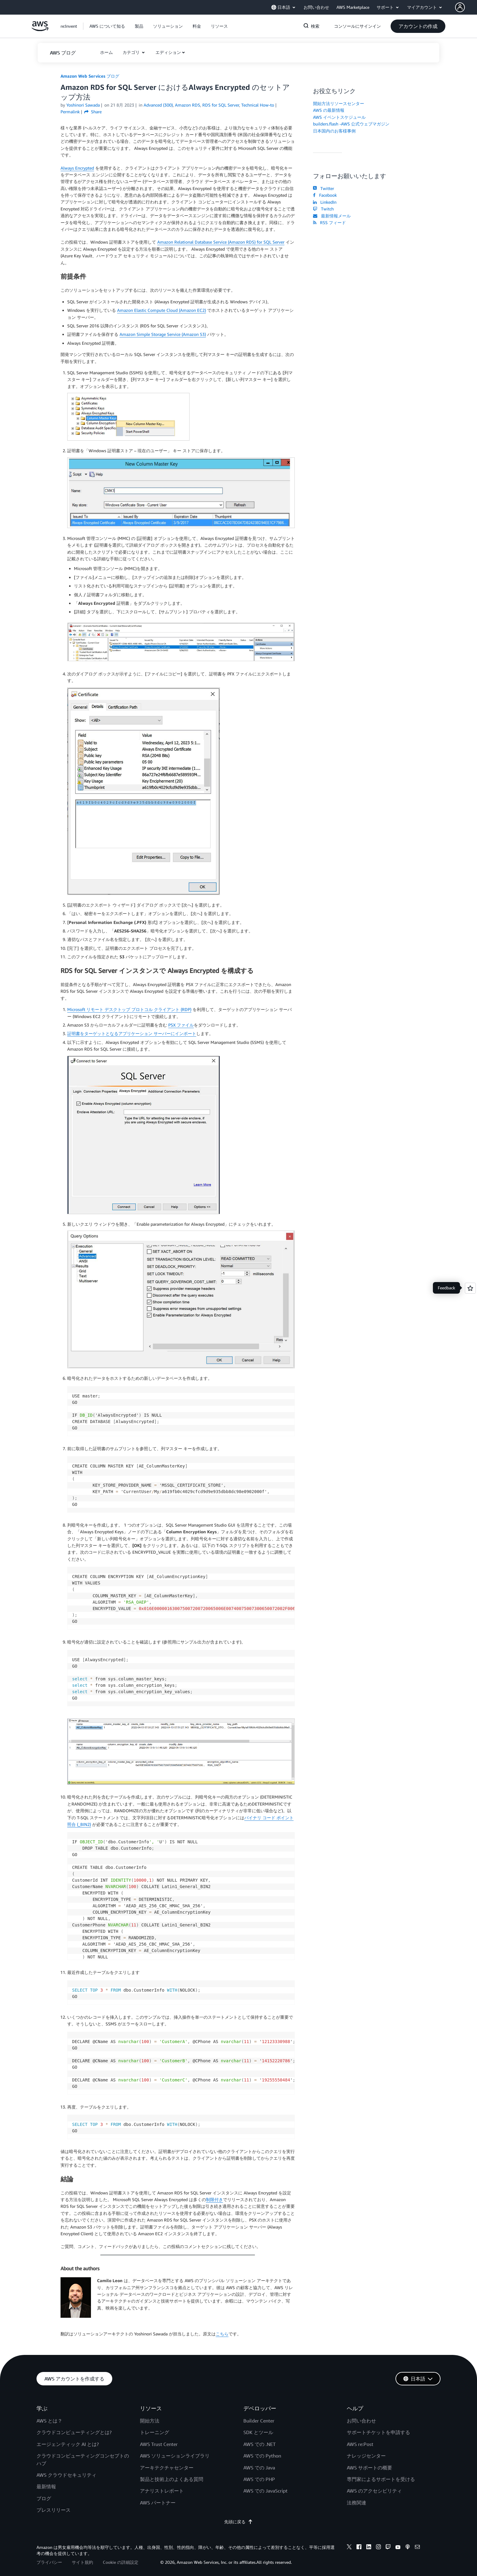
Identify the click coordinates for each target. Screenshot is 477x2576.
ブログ (44, 2498)
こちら (222, 2333)
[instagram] (378, 2547)
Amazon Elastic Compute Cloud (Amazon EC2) (161, 310)
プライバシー (49, 2562)
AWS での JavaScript (265, 2491)
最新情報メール (332, 215)
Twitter (323, 188)
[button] (466, 7)
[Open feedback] (470, 1288)
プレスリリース (54, 2510)
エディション (168, 52)
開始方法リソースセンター (338, 103)
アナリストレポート (162, 2491)
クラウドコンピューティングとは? (74, 2432)
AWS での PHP (259, 2479)
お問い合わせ (361, 2421)
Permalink (70, 111)
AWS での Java (259, 2468)
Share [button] (93, 111)
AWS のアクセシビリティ (374, 2491)
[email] (417, 2547)
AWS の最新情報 (328, 110)
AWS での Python (262, 2456)
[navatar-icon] (460, 7)
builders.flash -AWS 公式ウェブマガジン (351, 123)
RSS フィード (329, 222)
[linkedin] (368, 2547)
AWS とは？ (49, 2421)
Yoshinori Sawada (83, 104)
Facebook (325, 195)
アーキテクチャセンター (166, 2468)
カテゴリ (132, 52)
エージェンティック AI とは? (68, 2444)
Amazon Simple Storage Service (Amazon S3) (163, 334)
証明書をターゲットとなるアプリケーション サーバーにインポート (131, 1033)
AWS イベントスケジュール (339, 117)
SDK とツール (258, 2432)
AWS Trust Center (159, 2444)
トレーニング (154, 2432)
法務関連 (356, 2503)
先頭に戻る (238, 2521)
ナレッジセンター (366, 2456)
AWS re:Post (360, 2444)
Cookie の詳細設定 (120, 2562)
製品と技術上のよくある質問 (171, 2479)
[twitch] (388, 2547)
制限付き (214, 2199)
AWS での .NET (259, 2444)
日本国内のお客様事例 (334, 130)
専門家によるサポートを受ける (381, 2479)
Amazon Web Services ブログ (90, 76)
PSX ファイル (181, 1024)
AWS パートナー (158, 2503)
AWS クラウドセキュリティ (66, 2475)
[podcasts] (407, 2547)
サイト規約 (82, 2562)
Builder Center (258, 2421)
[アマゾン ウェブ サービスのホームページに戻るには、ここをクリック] (40, 29)
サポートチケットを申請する (378, 2432)
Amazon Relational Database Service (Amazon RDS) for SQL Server (220, 242)
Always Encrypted (77, 168)
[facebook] (359, 2547)
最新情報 (46, 2486)
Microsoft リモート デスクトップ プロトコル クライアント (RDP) (129, 1009)
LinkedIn (324, 202)
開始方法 (149, 2421)
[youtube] (397, 2547)
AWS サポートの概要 (369, 2468)
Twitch (323, 208)
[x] (349, 2547)
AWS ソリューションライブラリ (175, 2456)
